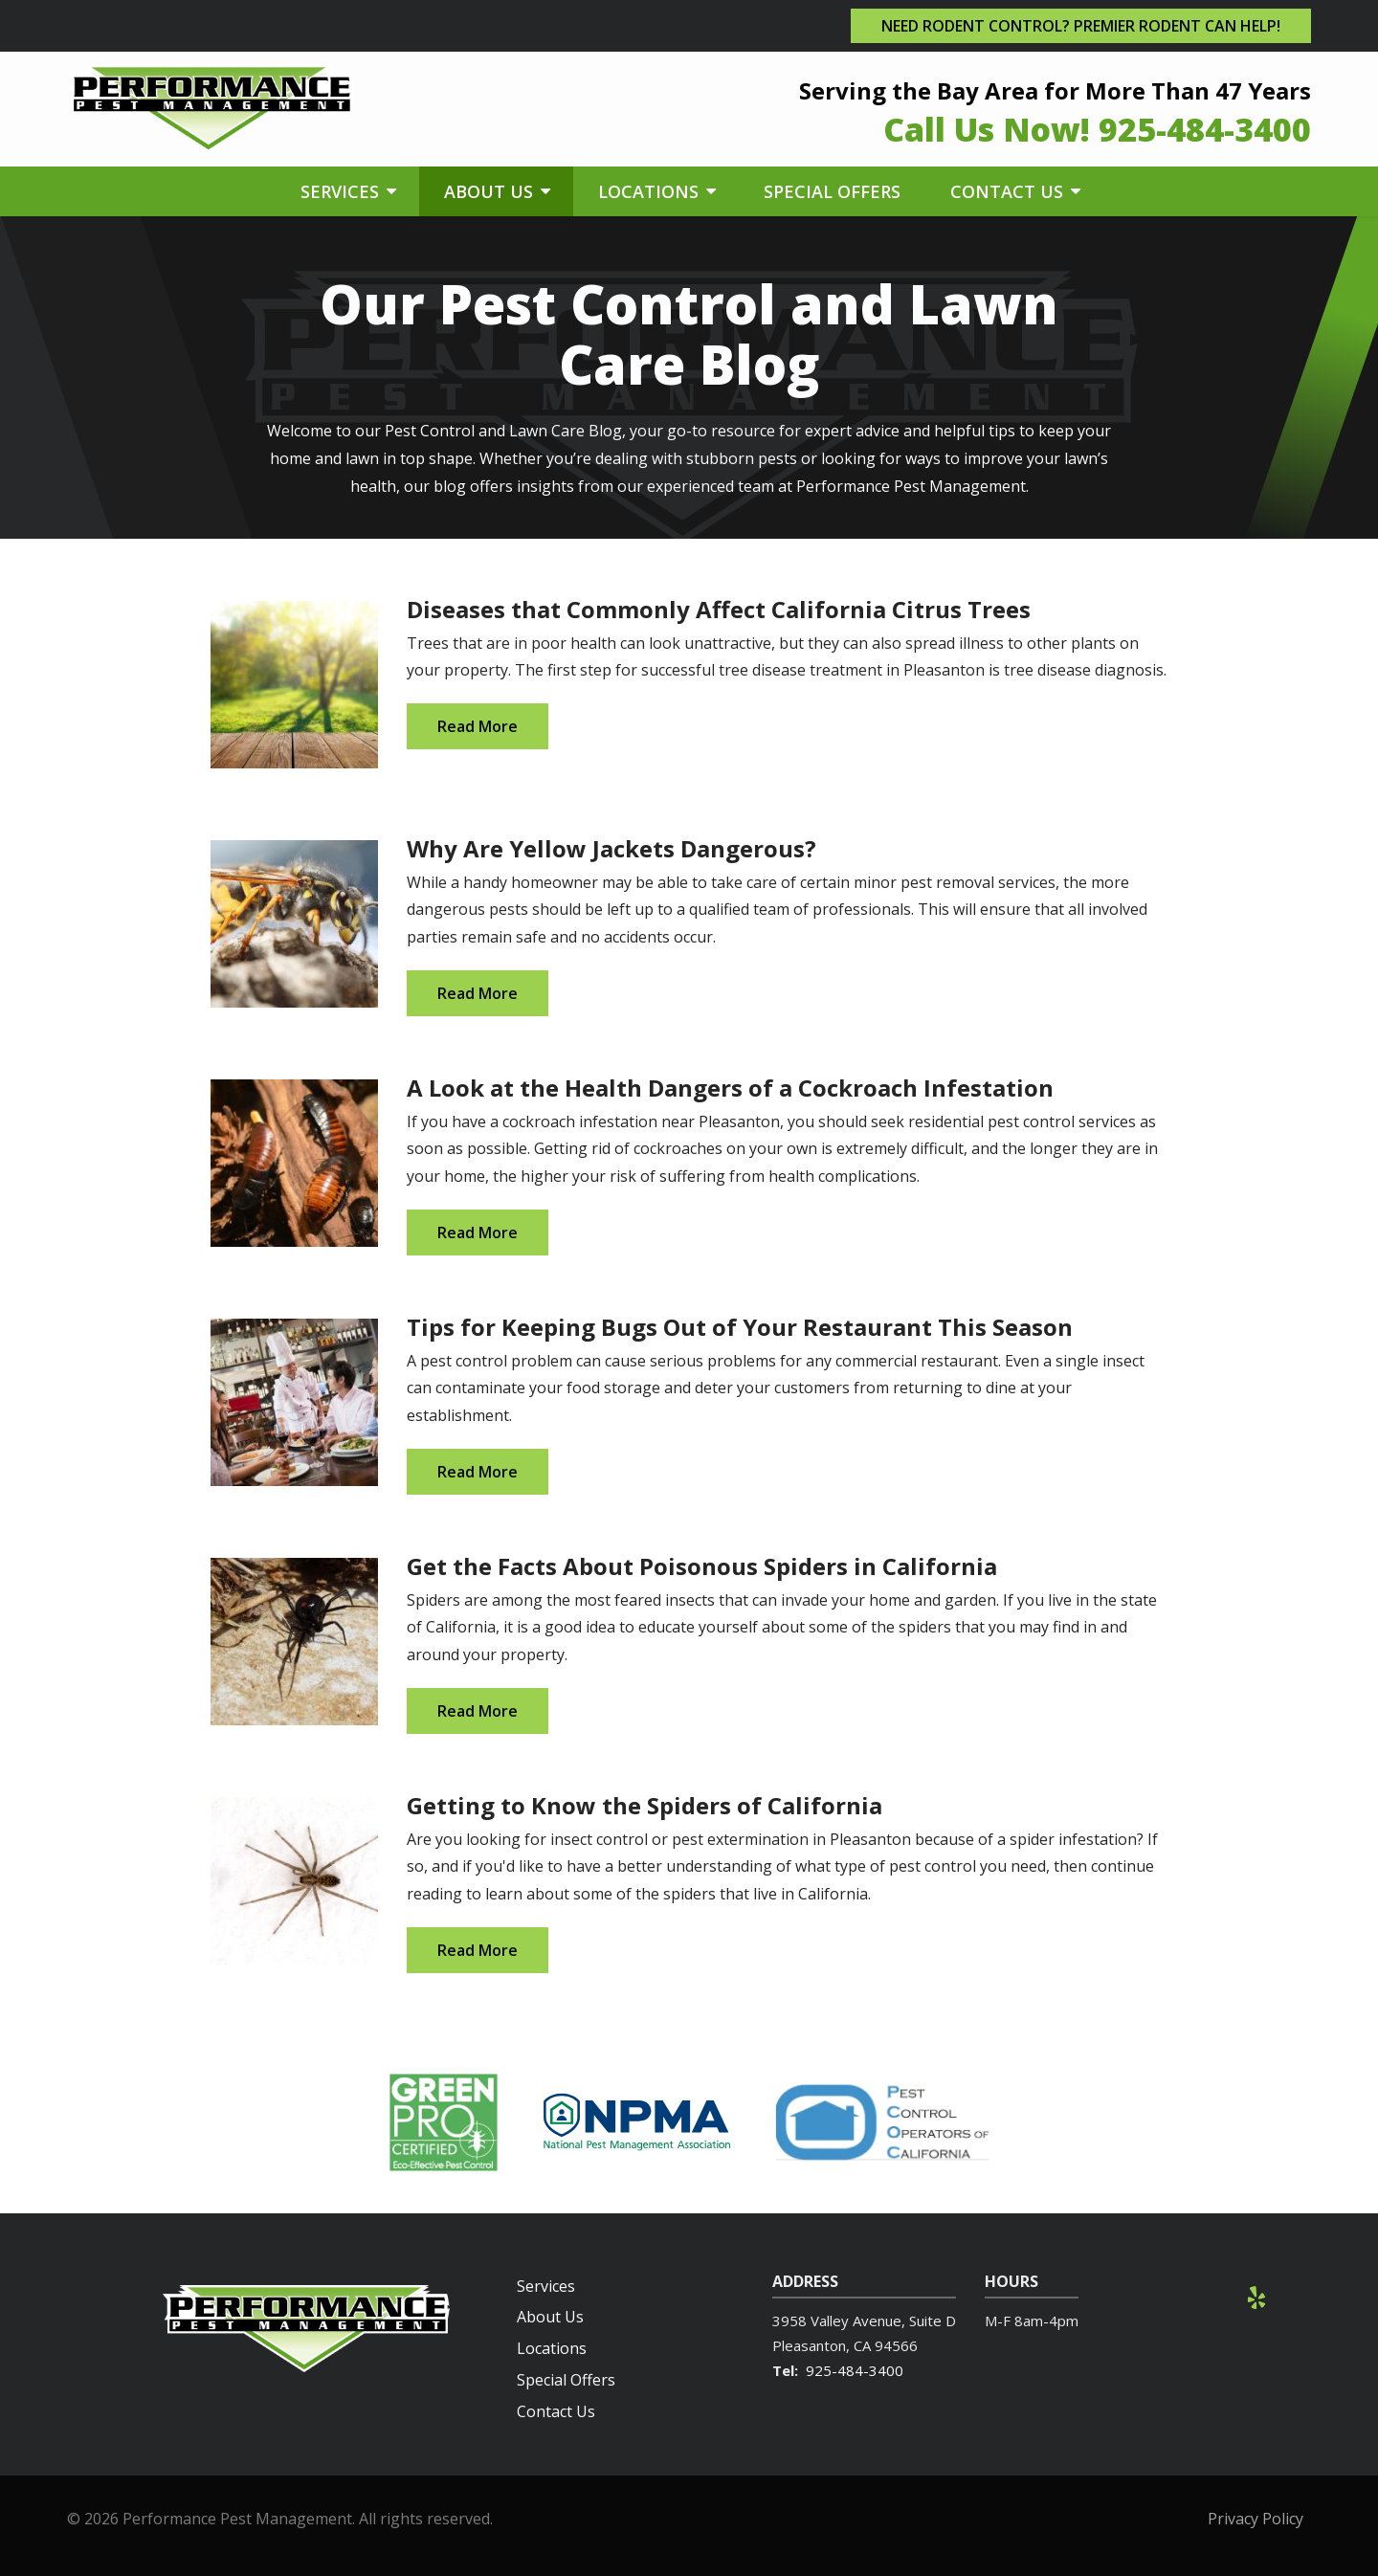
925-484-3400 (854, 2370)
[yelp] (1256, 2296)
